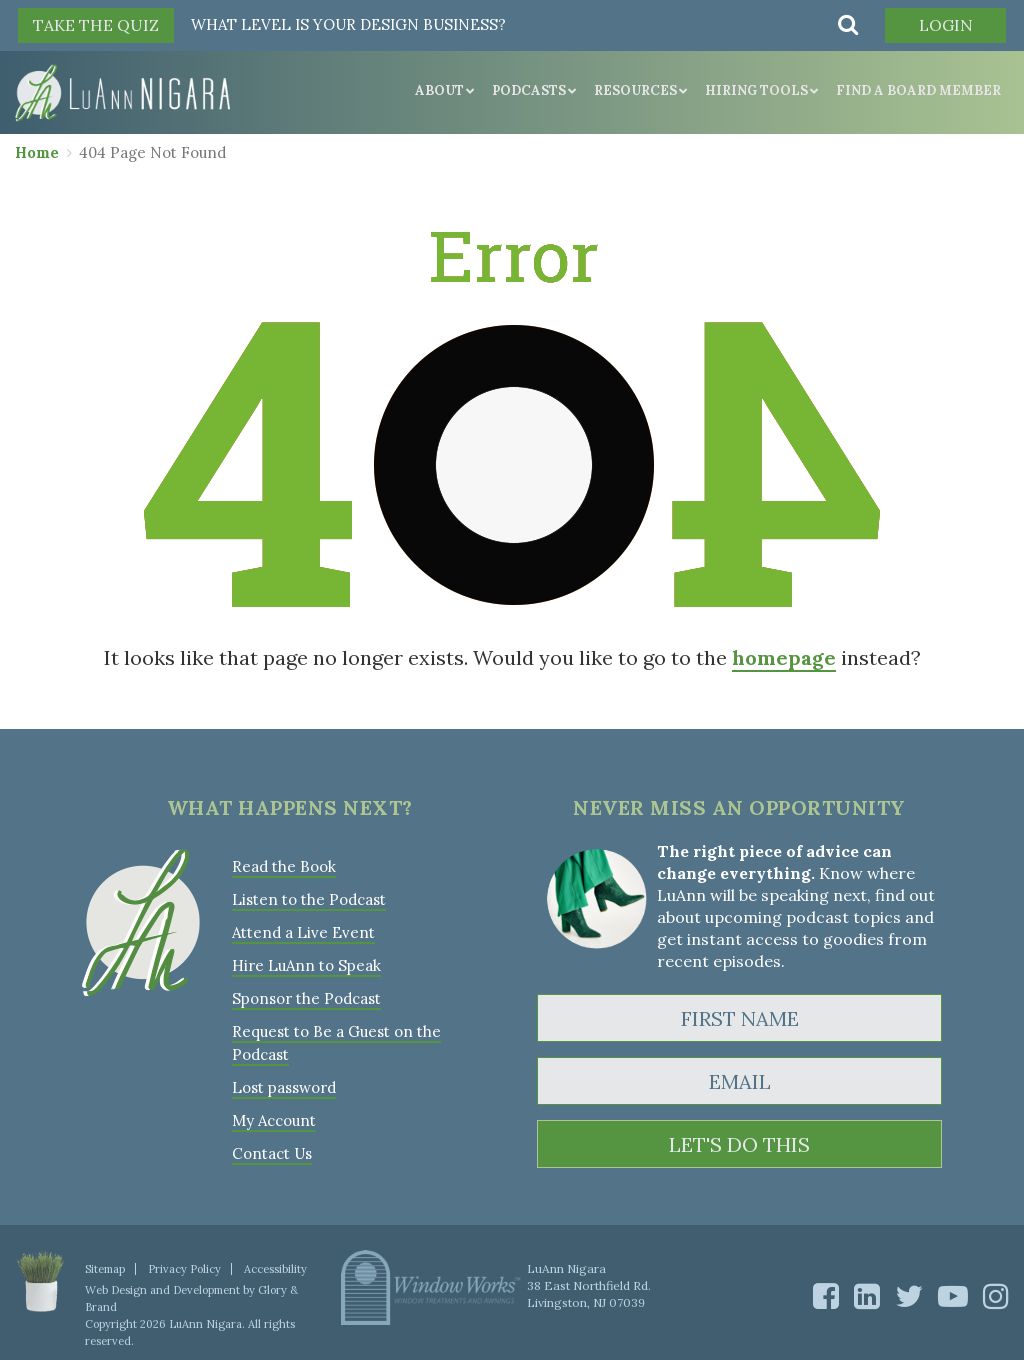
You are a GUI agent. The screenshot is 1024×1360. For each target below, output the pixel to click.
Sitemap (105, 1269)
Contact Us (272, 1153)
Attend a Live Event (303, 932)
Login (946, 25)
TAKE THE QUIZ (96, 25)
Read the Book (284, 866)
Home (37, 152)
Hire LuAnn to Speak (306, 965)
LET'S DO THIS (739, 1144)
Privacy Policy (184, 1269)
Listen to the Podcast (309, 899)
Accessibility (275, 1269)
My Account (274, 1120)
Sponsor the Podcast (306, 998)
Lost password (284, 1087)
